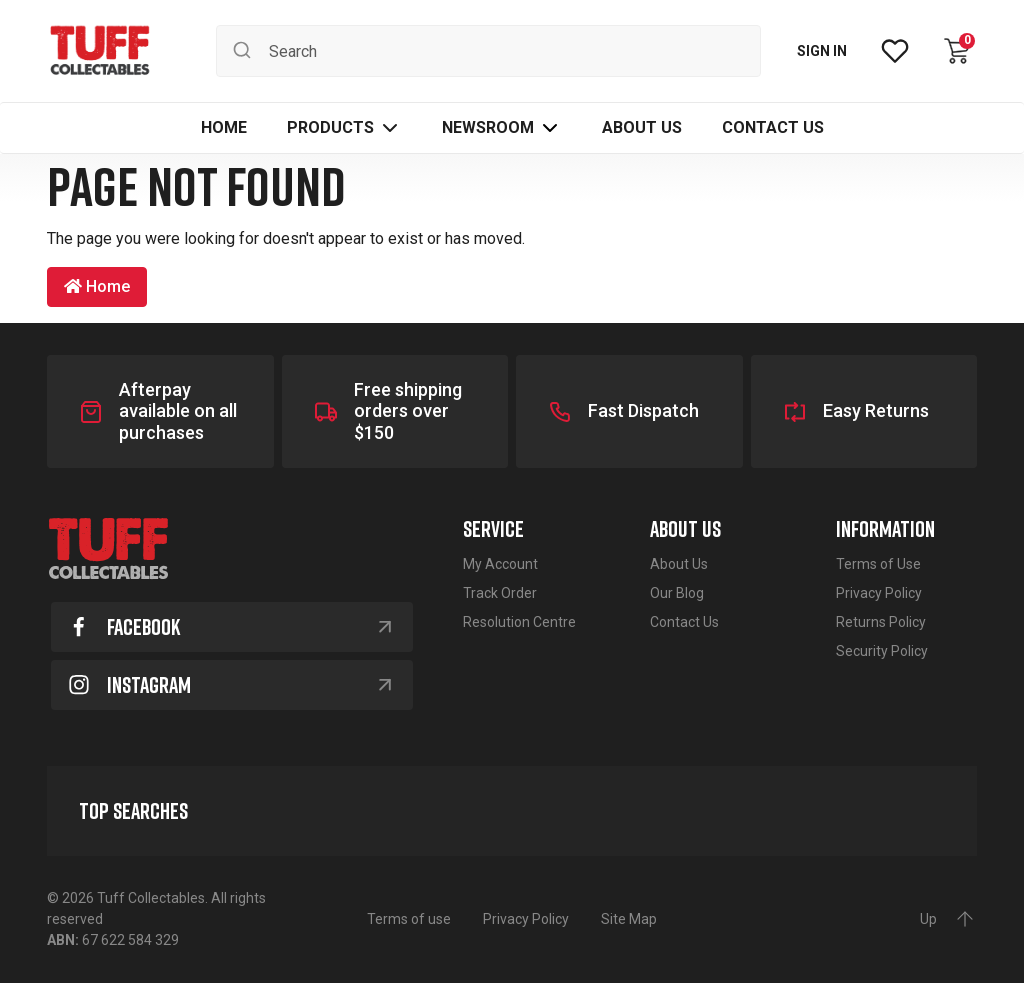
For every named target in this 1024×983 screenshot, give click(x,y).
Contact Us (684, 622)
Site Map (629, 919)
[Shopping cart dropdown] (957, 51)
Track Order (500, 593)
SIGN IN (822, 51)
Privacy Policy (879, 593)
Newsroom (488, 127)
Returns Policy (881, 622)
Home (97, 286)
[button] (344, 128)
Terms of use (409, 919)
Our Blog (677, 593)
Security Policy (882, 651)
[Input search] (488, 51)
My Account (500, 564)
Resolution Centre (519, 622)
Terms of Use (878, 564)
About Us (679, 564)
